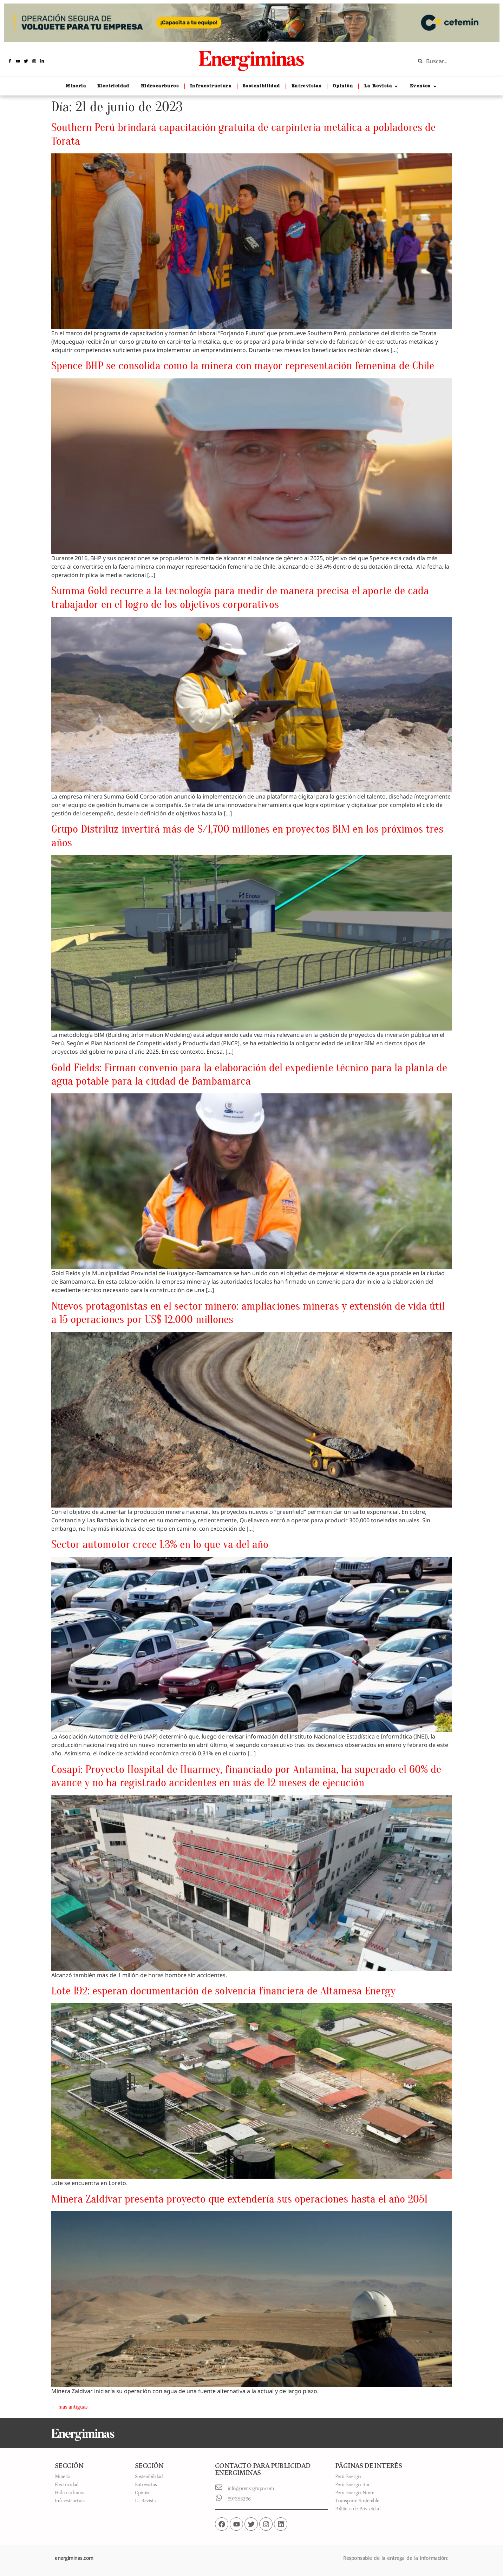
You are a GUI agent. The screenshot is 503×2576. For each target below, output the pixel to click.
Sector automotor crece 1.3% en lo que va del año (159, 1544)
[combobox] (453, 61)
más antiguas (69, 2407)
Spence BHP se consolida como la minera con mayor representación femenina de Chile (242, 365)
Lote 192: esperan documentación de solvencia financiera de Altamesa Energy (223, 1990)
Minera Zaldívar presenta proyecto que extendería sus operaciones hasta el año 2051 (239, 2198)
